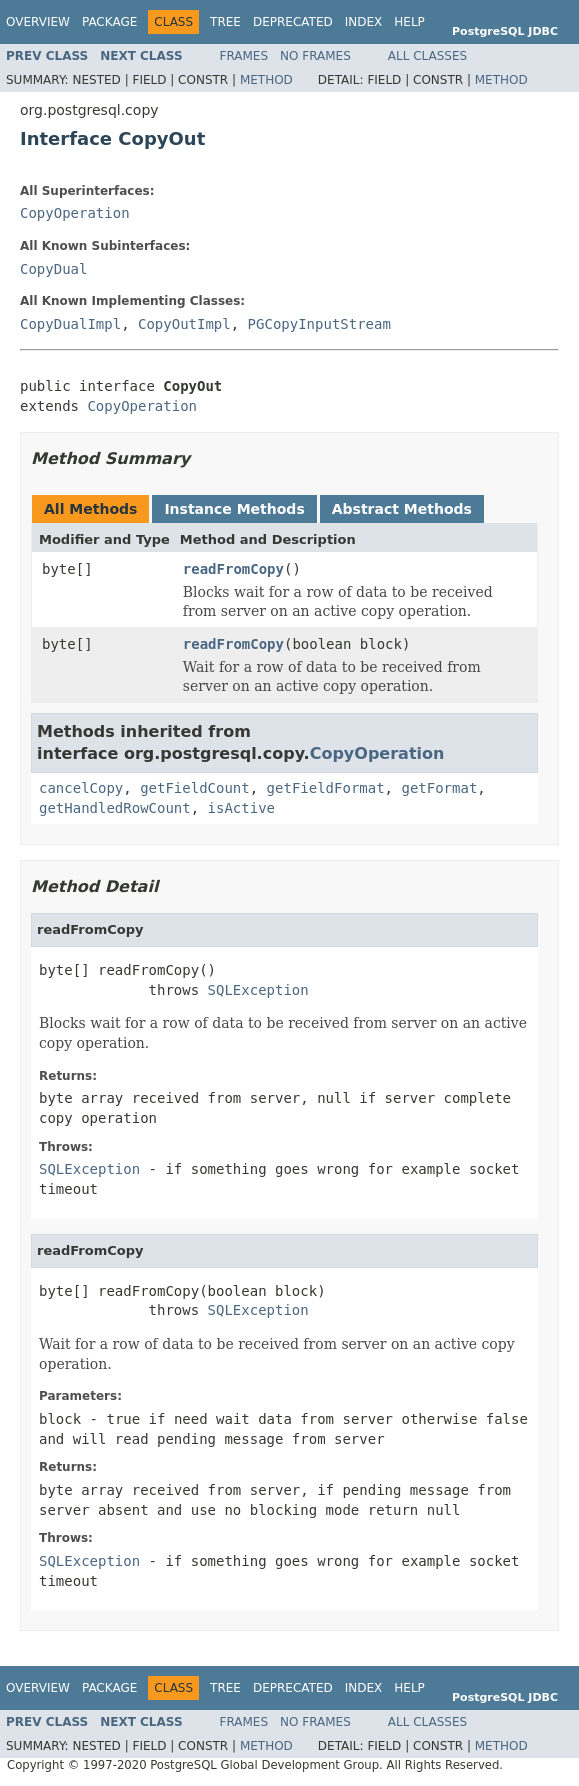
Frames (244, 56)
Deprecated (293, 22)
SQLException (258, 990)
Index (364, 22)
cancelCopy (81, 788)
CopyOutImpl (184, 324)
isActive (241, 808)
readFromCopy (233, 569)
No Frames (315, 56)
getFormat (439, 788)
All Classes (427, 56)
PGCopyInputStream (319, 324)
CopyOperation (75, 213)
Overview (38, 22)
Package (109, 22)
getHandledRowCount (115, 808)
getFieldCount (195, 788)
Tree (225, 22)
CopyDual (53, 269)
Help (409, 22)
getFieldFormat (326, 788)
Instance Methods (234, 509)
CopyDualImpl (70, 324)
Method (266, 80)
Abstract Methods (402, 509)
